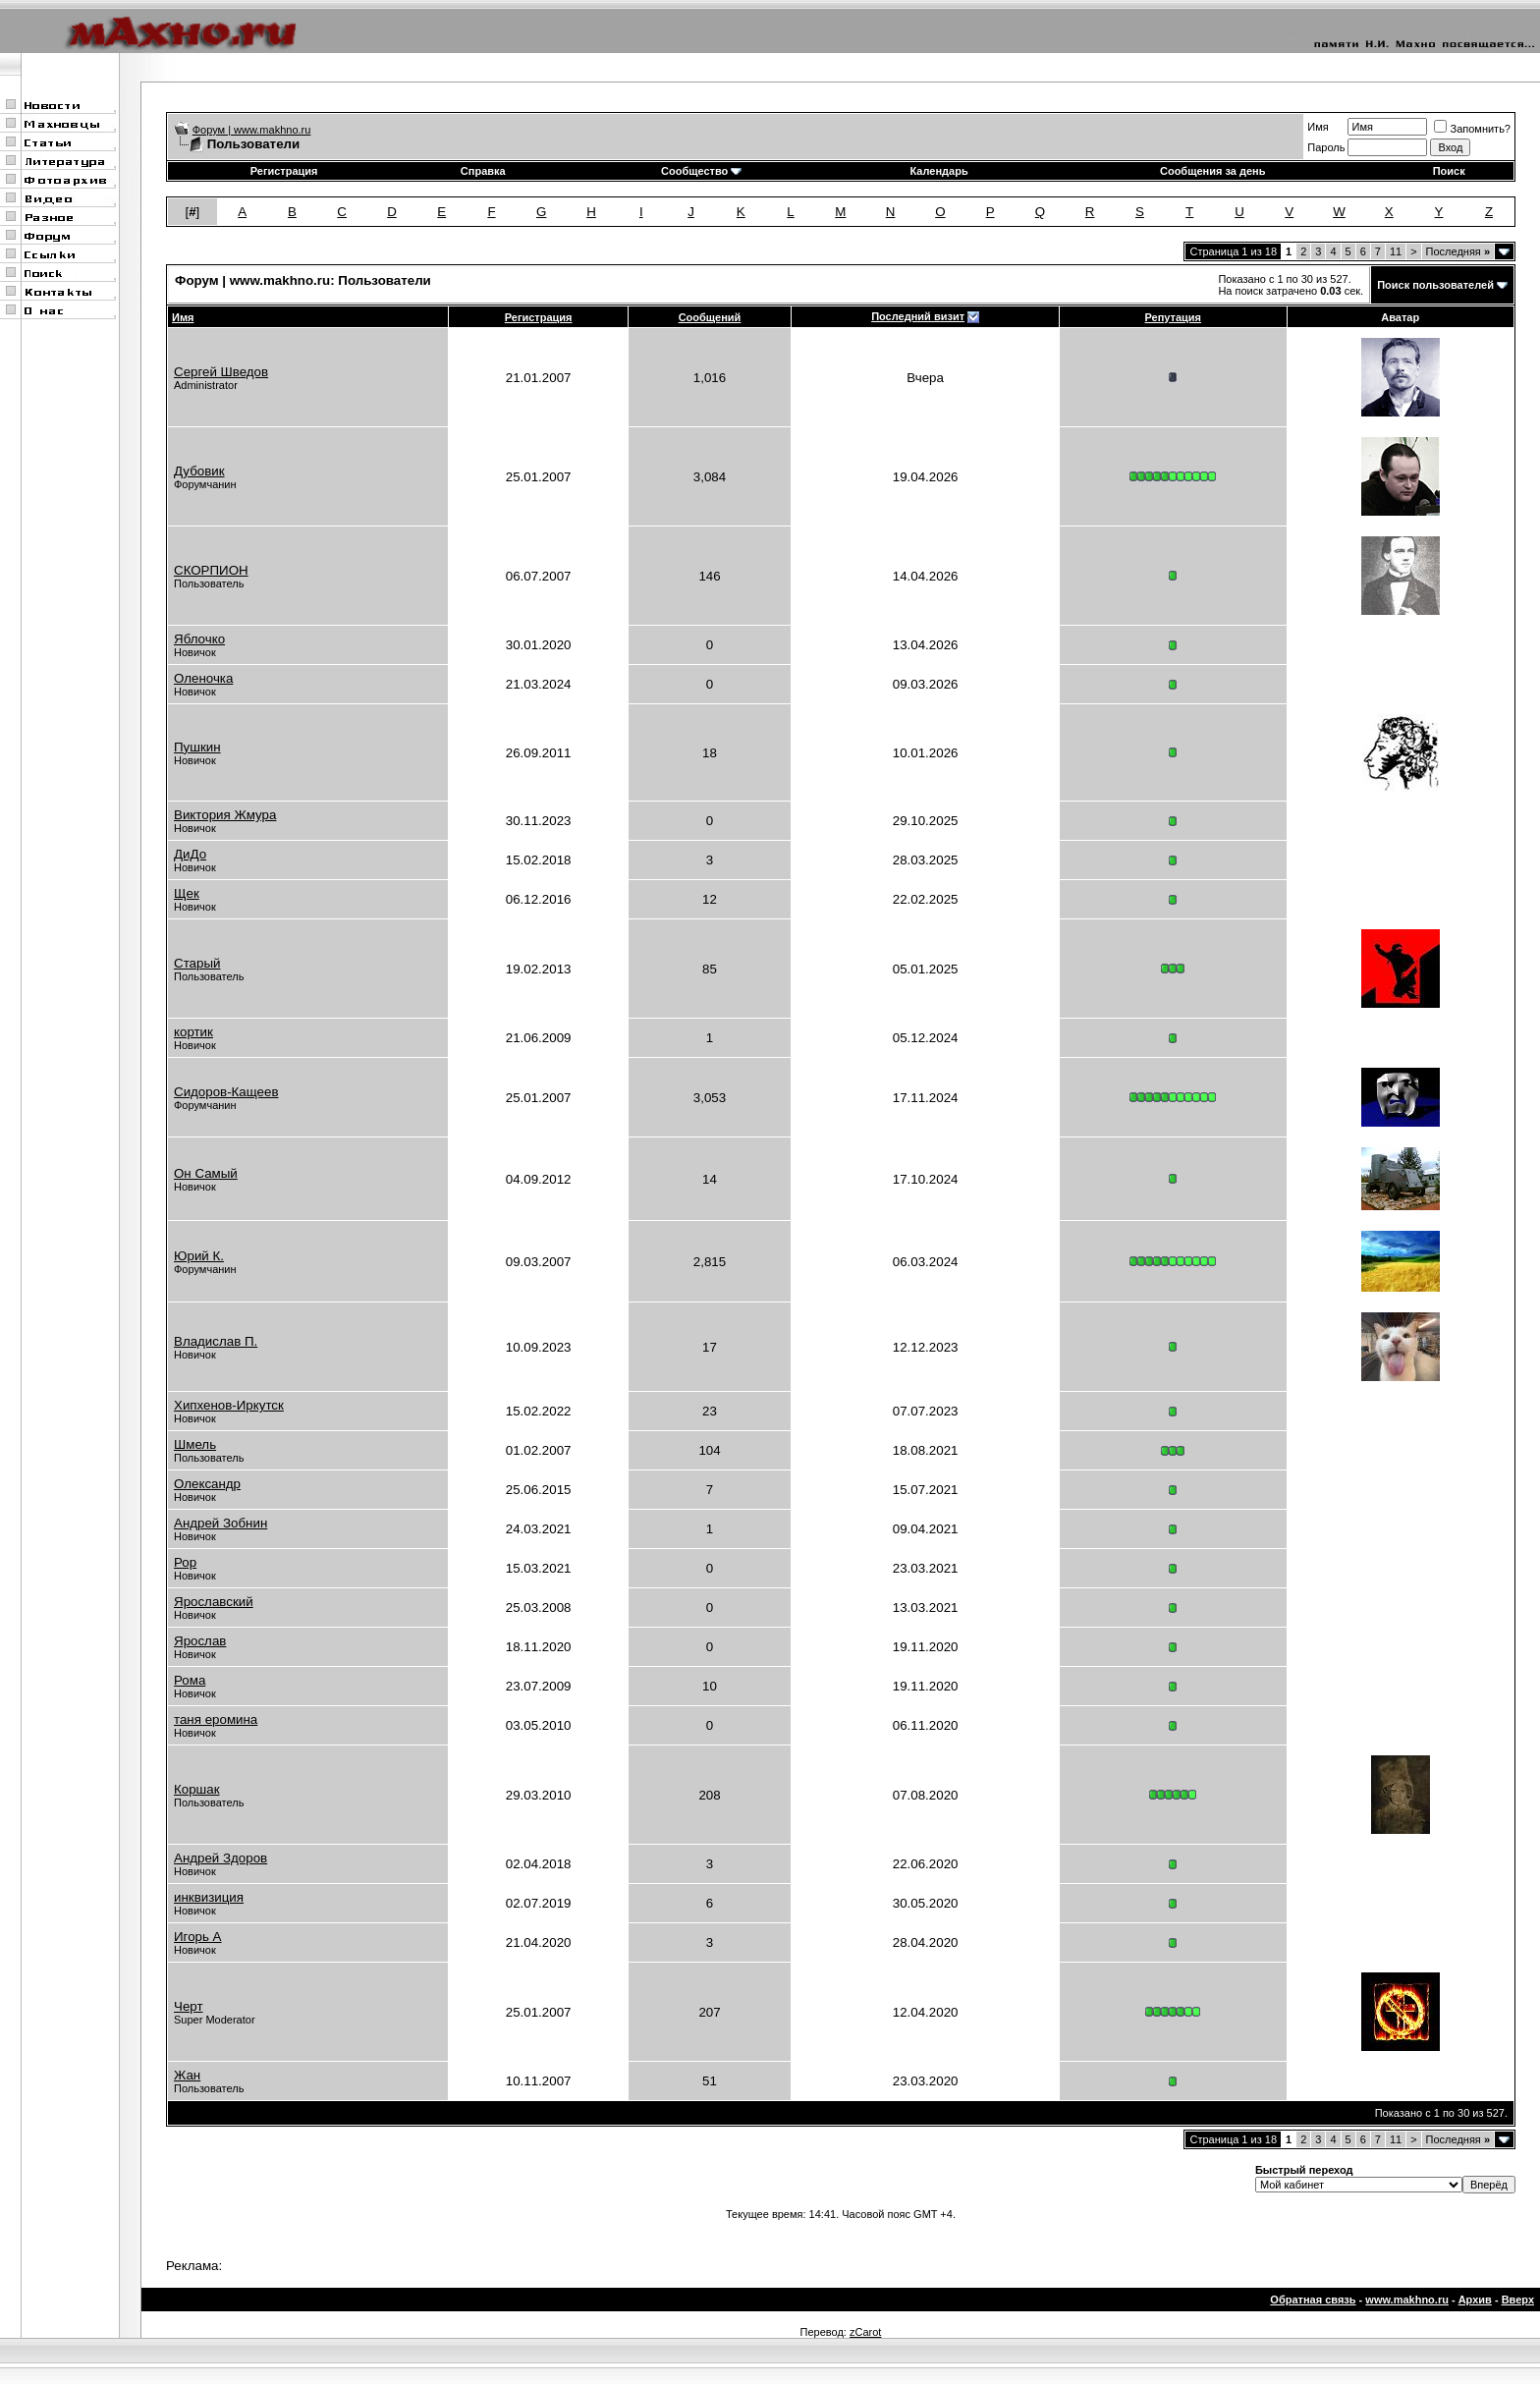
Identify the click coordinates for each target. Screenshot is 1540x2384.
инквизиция (209, 1897)
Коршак (197, 1789)
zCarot (865, 2332)
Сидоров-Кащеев (226, 1091)
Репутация (1173, 317)
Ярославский (213, 1601)
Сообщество (701, 171)
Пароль (1326, 147)
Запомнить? (1472, 129)
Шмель (195, 1444)
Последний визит (917, 316)
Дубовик (199, 471)
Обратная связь (1312, 2299)
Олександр (207, 1483)
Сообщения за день (1212, 171)
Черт (188, 2006)
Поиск (1449, 171)
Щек (186, 893)
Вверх (1518, 2299)
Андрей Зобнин (220, 1523)
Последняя (1458, 251)
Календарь (939, 171)
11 (1396, 251)
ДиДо (190, 854)
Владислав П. (215, 1341)
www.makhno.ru (1407, 2299)
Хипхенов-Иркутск (229, 1405)
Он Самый (206, 1173)
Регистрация (284, 171)
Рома (189, 1680)
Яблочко (199, 639)
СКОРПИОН (211, 570)
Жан (187, 2075)
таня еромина (215, 1719)
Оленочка (203, 678)
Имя (1317, 127)
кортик (193, 1032)
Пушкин (197, 747)
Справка (483, 171)
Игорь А (198, 1936)
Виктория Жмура (225, 814)
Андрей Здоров (220, 1858)
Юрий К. (199, 1255)
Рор (185, 1562)
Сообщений (710, 317)
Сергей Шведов (221, 371)
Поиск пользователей (1435, 285)
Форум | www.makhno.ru (251, 130)
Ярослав (200, 1641)
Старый (197, 963)
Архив (1475, 2299)
